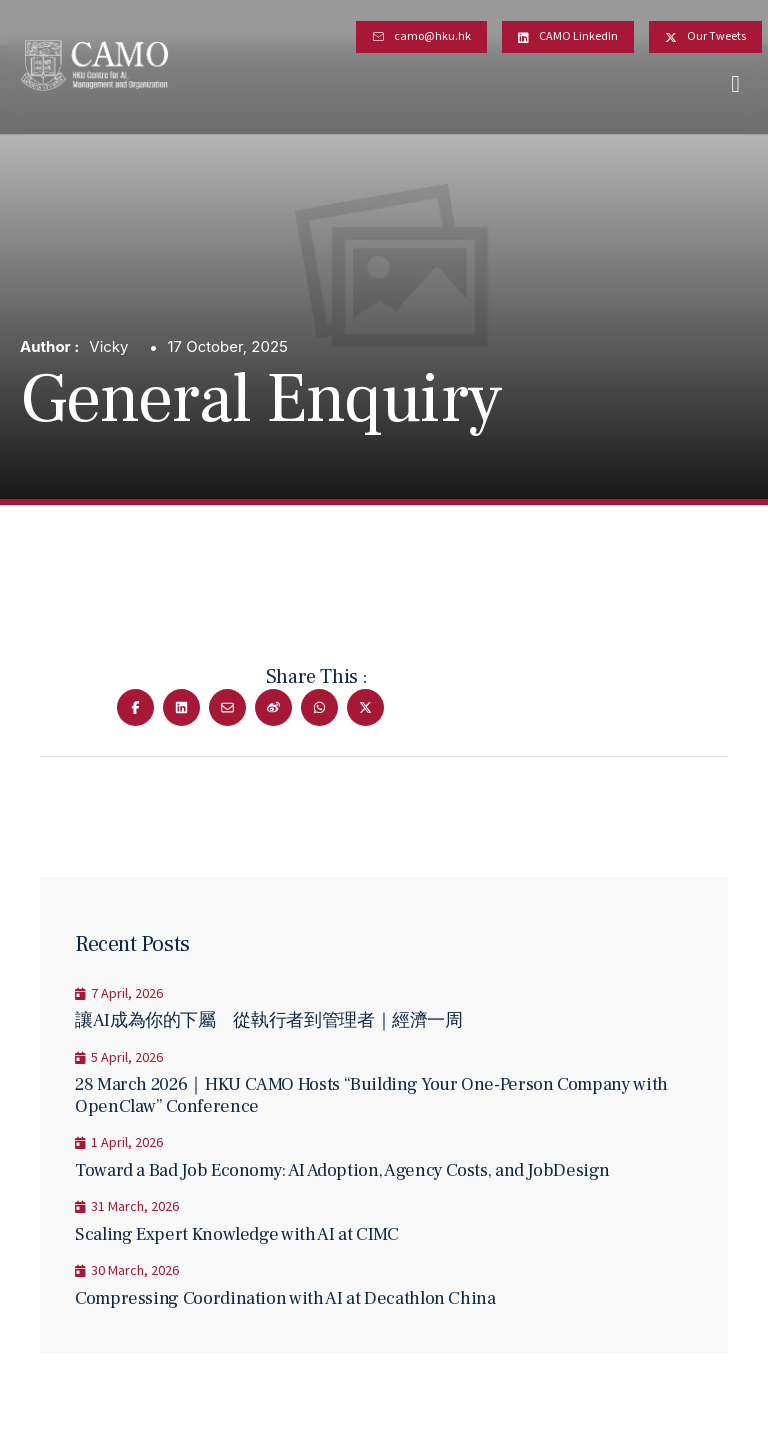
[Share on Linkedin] (181, 708)
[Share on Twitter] (365, 708)
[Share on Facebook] (135, 708)
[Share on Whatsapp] (319, 708)
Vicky (108, 346)
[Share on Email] (227, 708)
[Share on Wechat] (273, 708)
